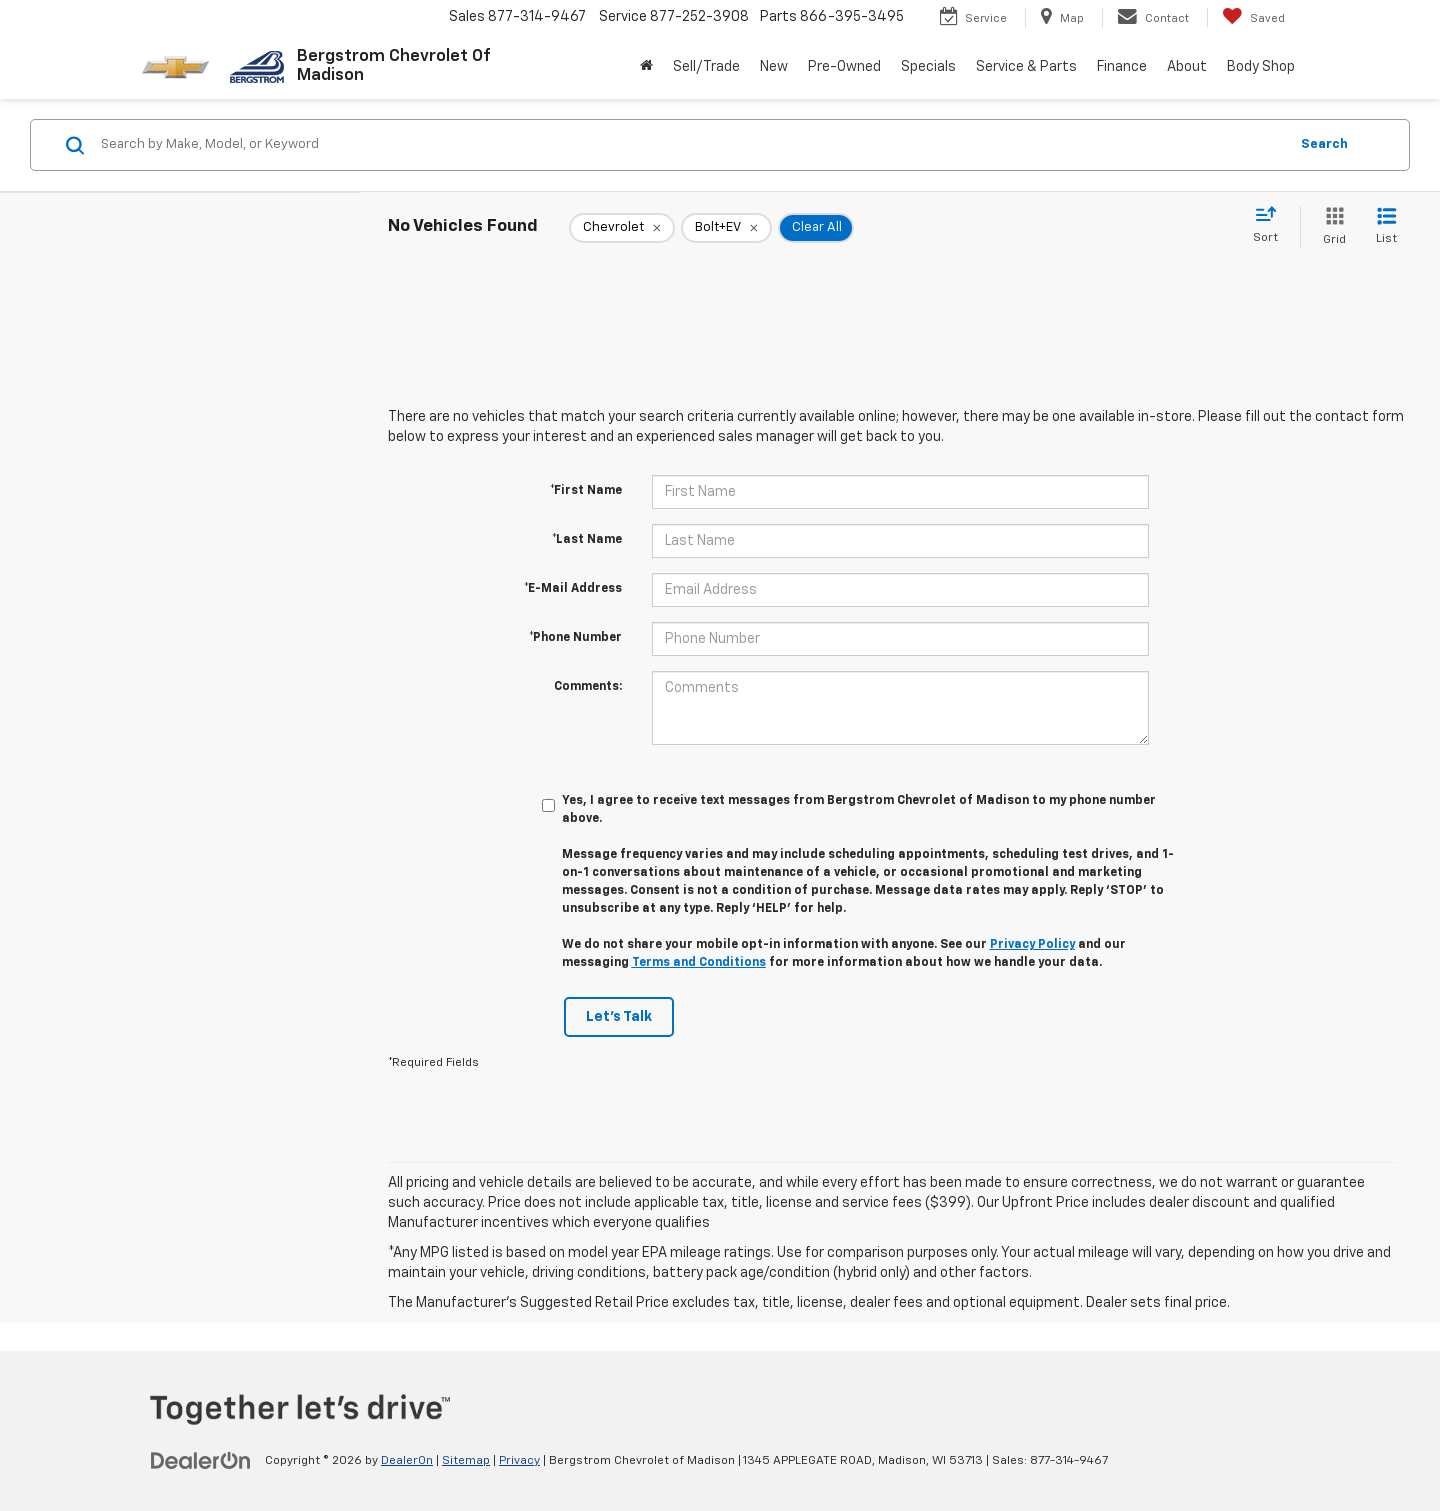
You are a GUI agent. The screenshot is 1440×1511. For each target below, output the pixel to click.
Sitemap (466, 1461)
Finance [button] (1122, 67)
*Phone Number (575, 638)
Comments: (588, 687)
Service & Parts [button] (1026, 67)
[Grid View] (1330, 227)
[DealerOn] (201, 1460)
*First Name (586, 491)
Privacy (519, 1461)
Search (1324, 144)
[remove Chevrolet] (622, 228)
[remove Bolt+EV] (726, 228)
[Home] (646, 67)
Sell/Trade (706, 67)
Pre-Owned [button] (844, 67)
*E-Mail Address (573, 589)
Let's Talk (619, 1017)
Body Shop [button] (1261, 67)
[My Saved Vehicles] (1253, 18)
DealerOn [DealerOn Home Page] (407, 1461)
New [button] (774, 67)
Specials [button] (928, 67)
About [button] (1187, 67)
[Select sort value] (1271, 226)
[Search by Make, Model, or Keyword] (691, 145)
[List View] (1386, 227)
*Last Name (587, 540)
